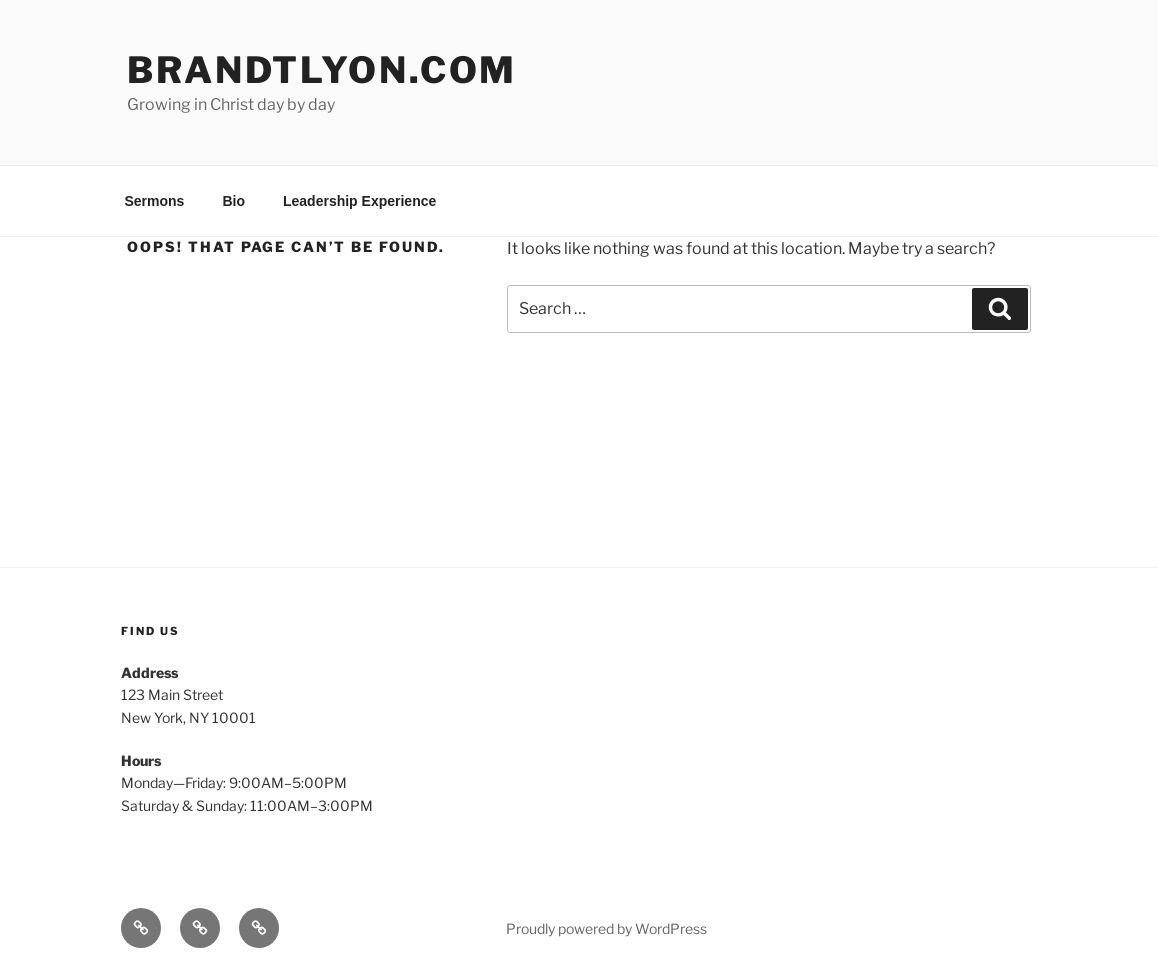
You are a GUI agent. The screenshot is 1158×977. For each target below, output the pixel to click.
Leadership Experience (359, 201)
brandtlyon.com (322, 70)
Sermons (155, 201)
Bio (233, 201)
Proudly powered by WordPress (606, 928)
